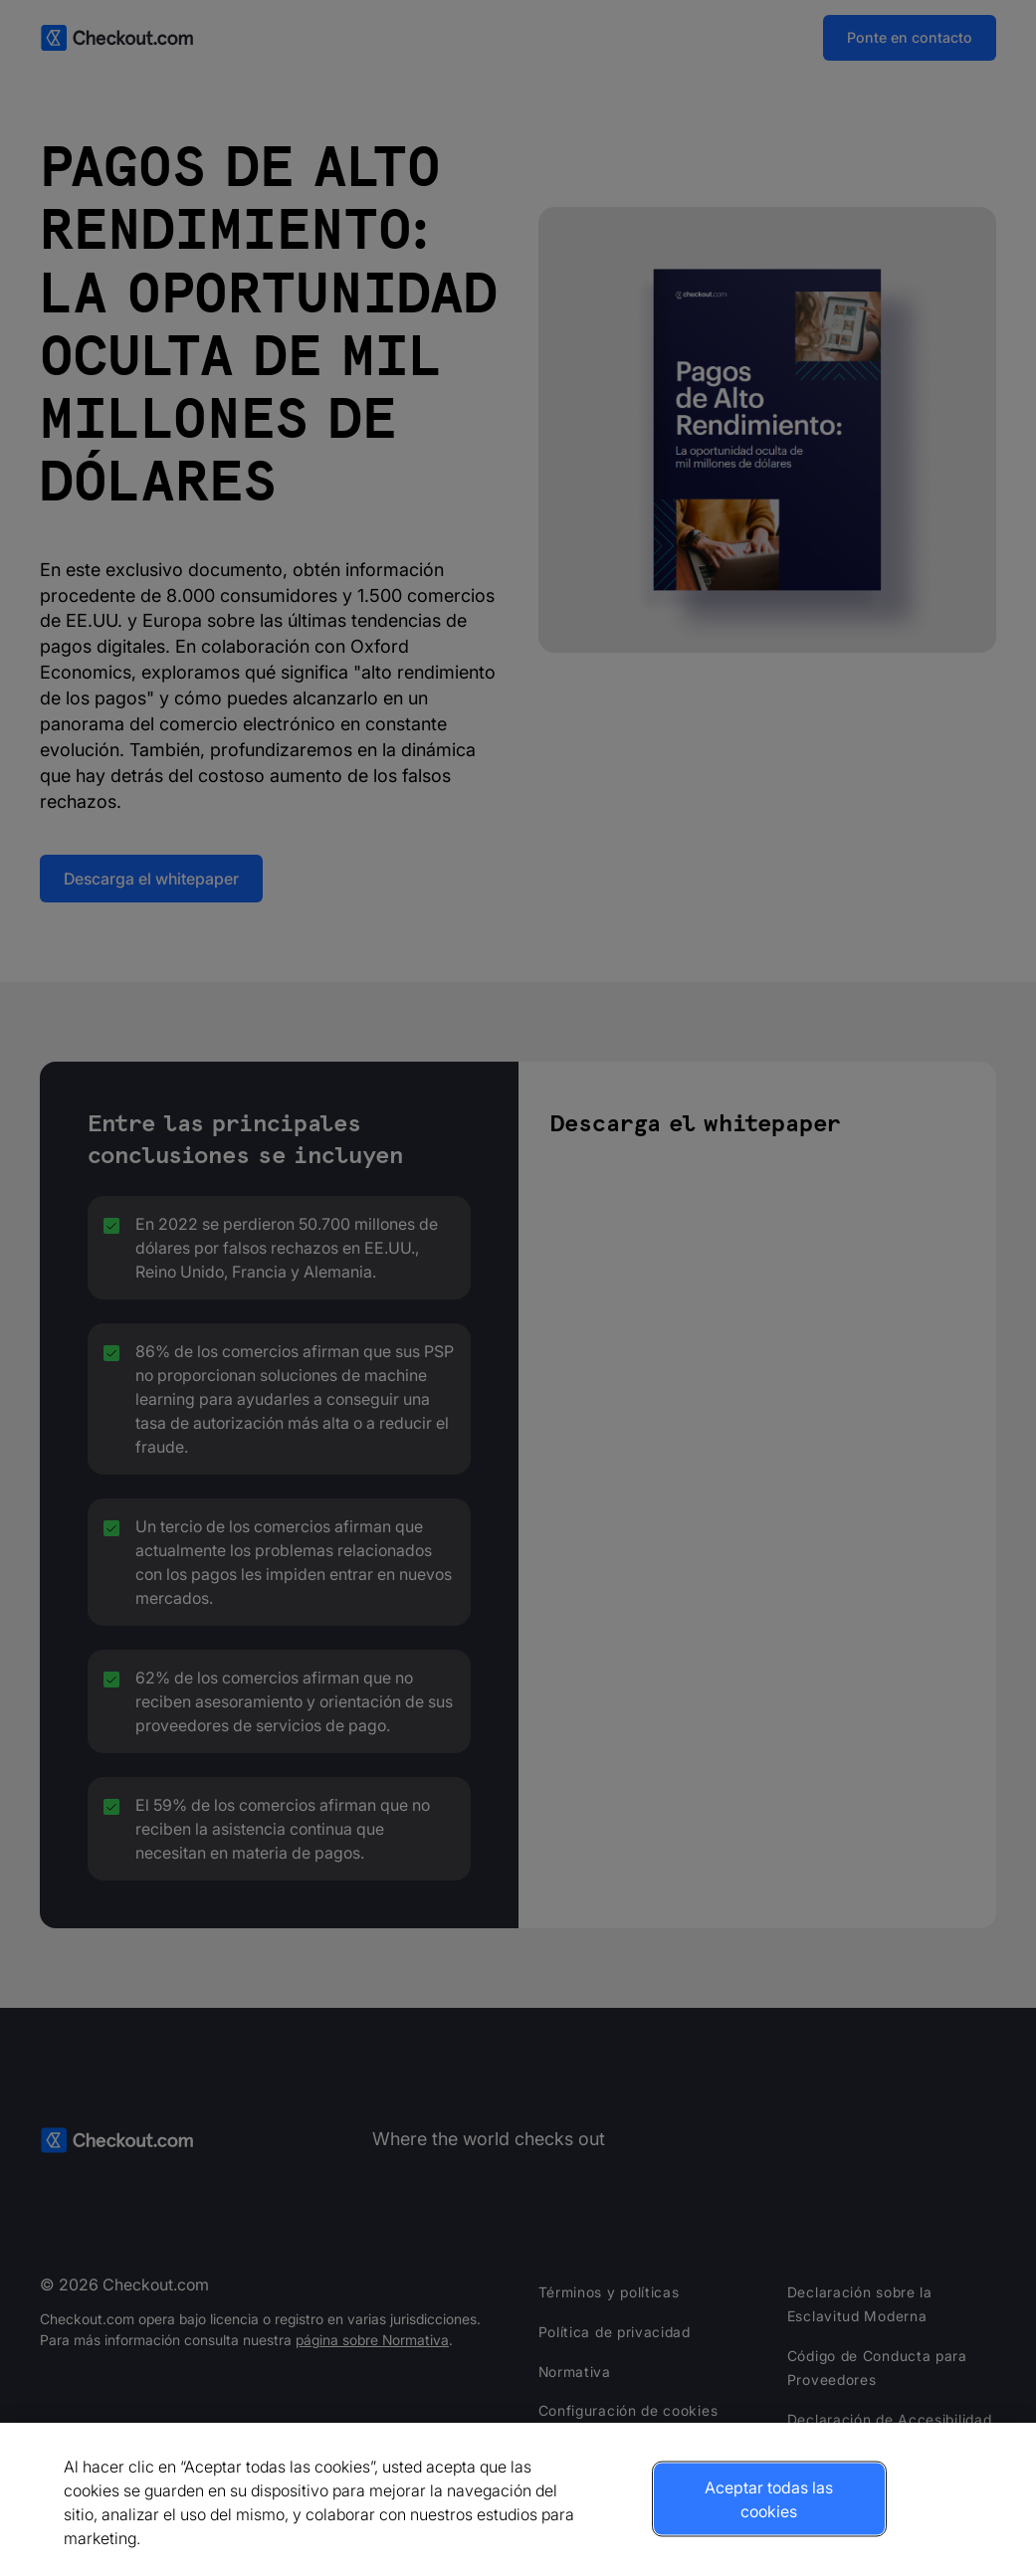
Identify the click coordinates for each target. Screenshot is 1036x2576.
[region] (518, 2499)
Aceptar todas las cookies (769, 2499)
